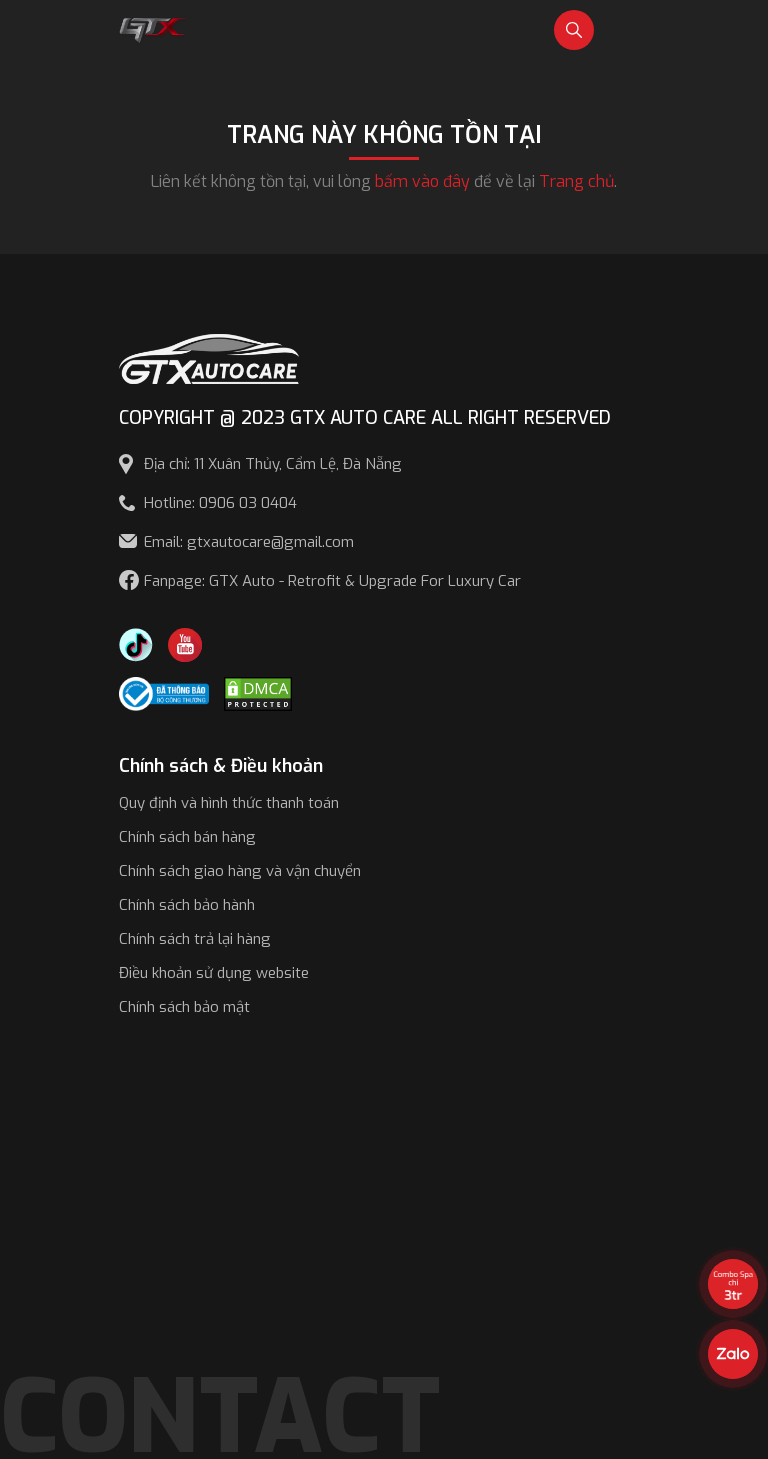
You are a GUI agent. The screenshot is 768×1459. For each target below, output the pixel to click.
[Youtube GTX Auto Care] (185, 643)
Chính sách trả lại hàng (195, 939)
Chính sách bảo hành (187, 905)
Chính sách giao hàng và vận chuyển (240, 871)
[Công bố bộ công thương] (164, 692)
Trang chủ (576, 181)
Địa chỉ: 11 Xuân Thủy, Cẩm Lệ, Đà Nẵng (273, 464)
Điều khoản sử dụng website (214, 973)
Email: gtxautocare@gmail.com (249, 542)
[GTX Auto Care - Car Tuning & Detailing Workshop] (153, 28)
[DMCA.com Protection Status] (258, 692)
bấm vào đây (422, 181)
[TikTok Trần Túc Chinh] (136, 643)
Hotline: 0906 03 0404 (220, 503)
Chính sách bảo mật (184, 1007)
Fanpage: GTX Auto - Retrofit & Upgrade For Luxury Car (332, 581)
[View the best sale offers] (733, 1284)
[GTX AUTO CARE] (209, 357)
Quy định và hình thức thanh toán (229, 803)
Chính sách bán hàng (187, 837)
